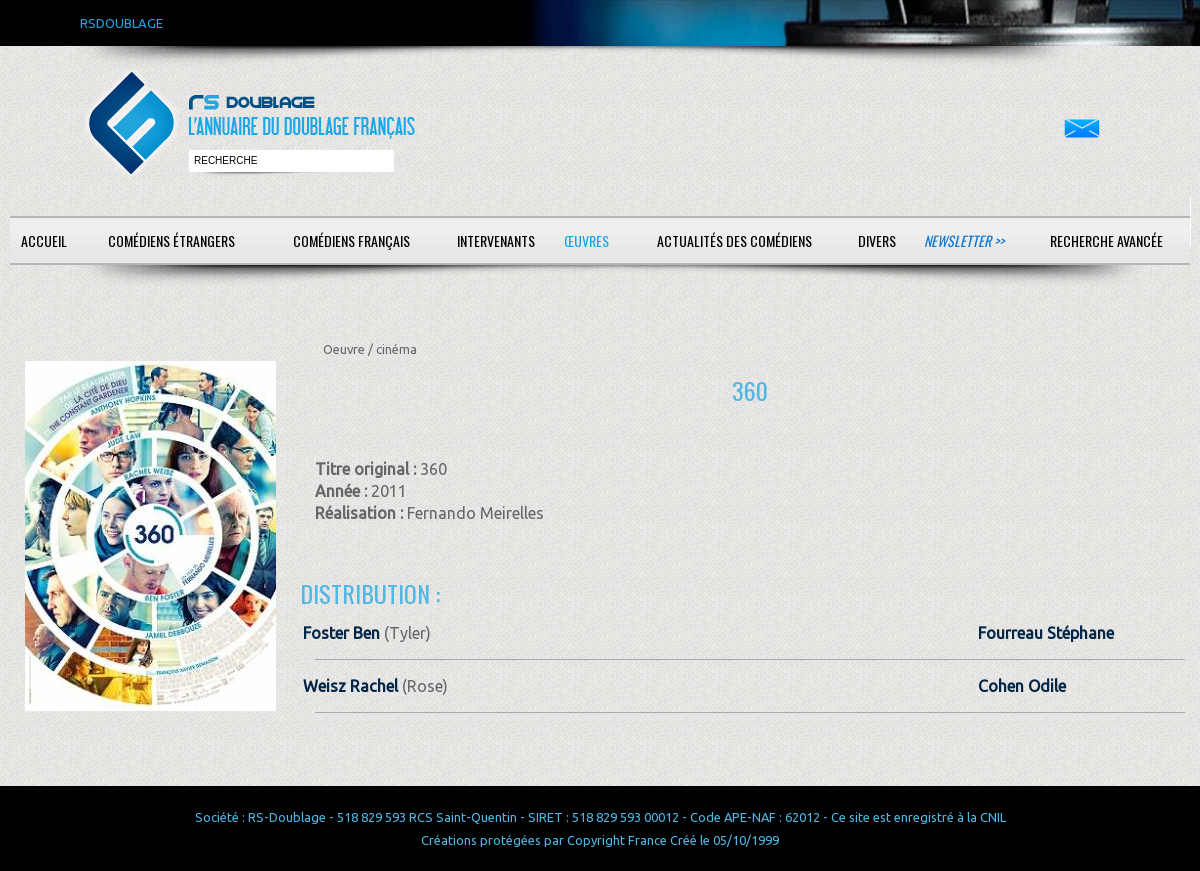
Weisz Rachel (350, 686)
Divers (877, 240)
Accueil (44, 240)
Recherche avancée (1106, 240)
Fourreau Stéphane (1046, 633)
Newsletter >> (964, 240)
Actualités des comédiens (734, 240)
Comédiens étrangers (171, 240)
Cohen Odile (1022, 686)
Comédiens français (351, 240)
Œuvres (586, 240)
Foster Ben (341, 633)
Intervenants (496, 240)
